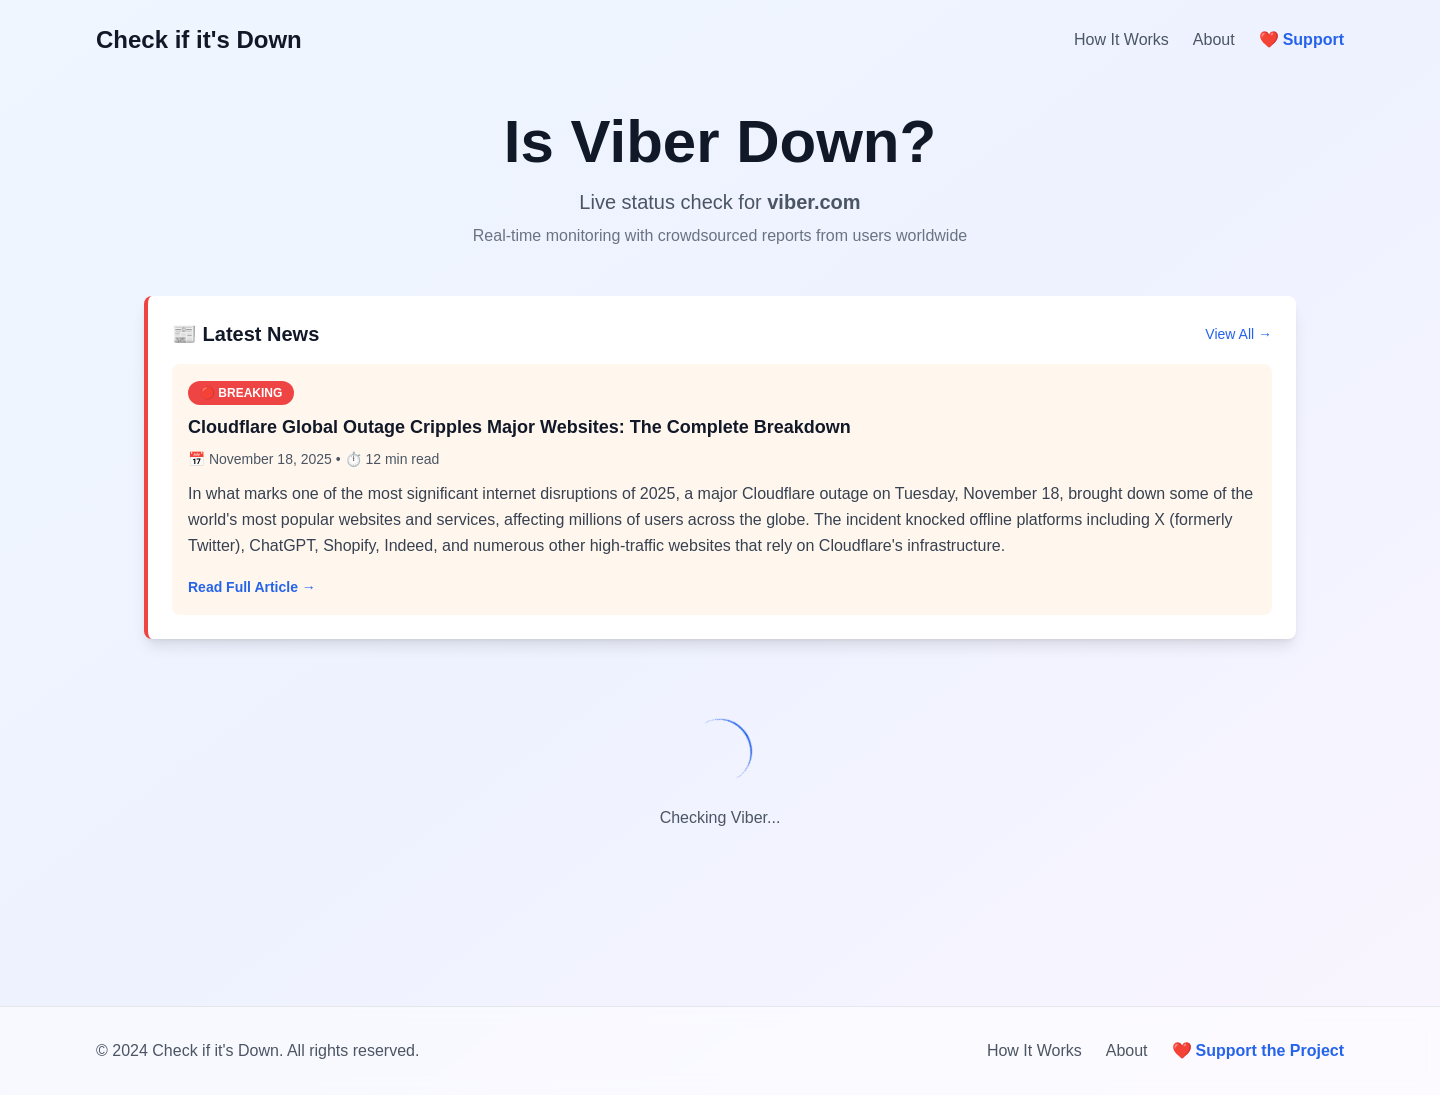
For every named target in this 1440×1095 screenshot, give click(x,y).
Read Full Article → (252, 587)
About (1214, 39)
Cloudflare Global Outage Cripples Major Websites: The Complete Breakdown (519, 427)
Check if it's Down (199, 39)
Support (1301, 40)
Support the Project (1258, 1051)
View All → (1238, 334)
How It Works (1121, 39)
